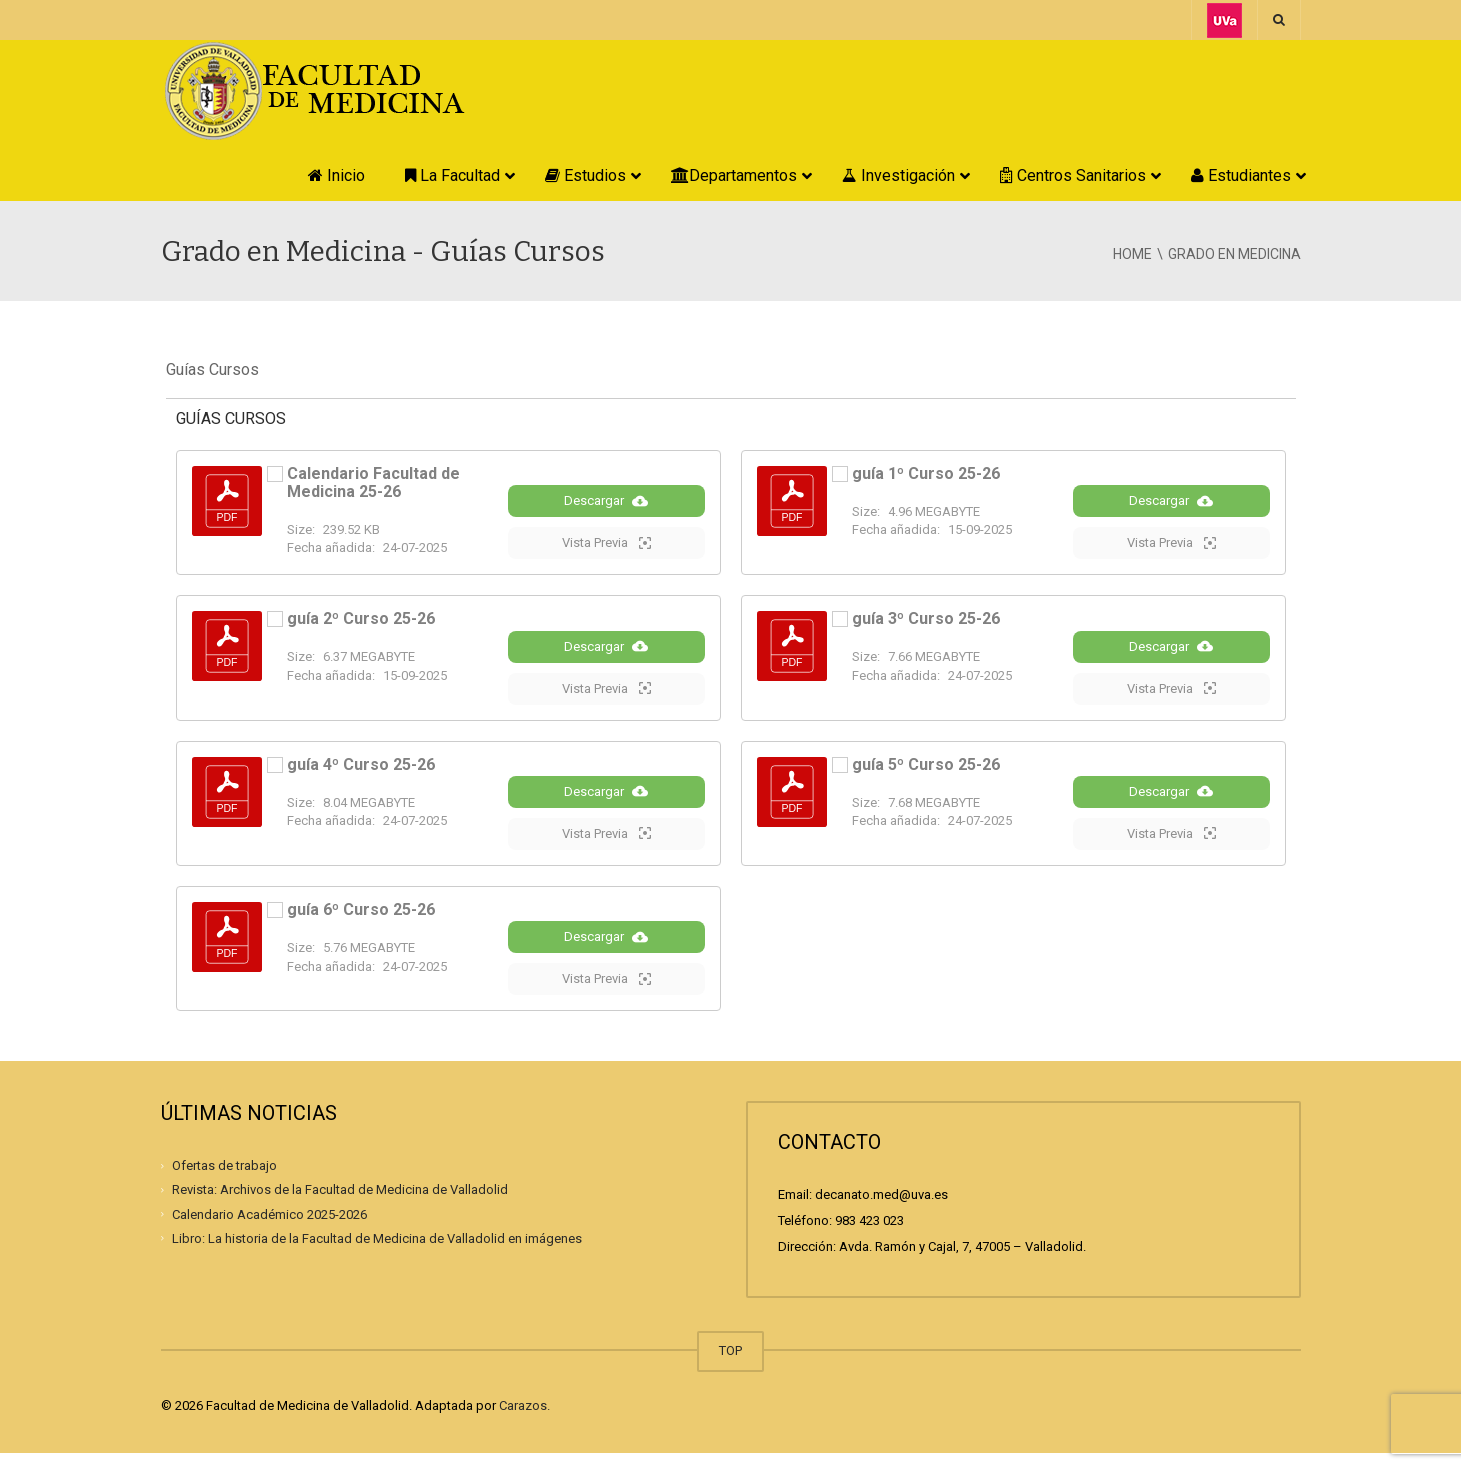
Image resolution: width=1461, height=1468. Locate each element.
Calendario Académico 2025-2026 (269, 1228)
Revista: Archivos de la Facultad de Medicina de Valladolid (340, 1204)
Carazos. (524, 1420)
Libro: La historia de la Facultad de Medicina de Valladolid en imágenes (377, 1252)
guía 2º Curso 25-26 (361, 622)
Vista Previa (606, 546)
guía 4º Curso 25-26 (361, 771)
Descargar (606, 504)
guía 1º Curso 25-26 (926, 473)
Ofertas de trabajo (224, 1180)
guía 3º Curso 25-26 (926, 622)
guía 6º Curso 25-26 (361, 920)
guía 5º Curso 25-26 (926, 771)
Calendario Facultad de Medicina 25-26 (373, 482)
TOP (730, 1365)
